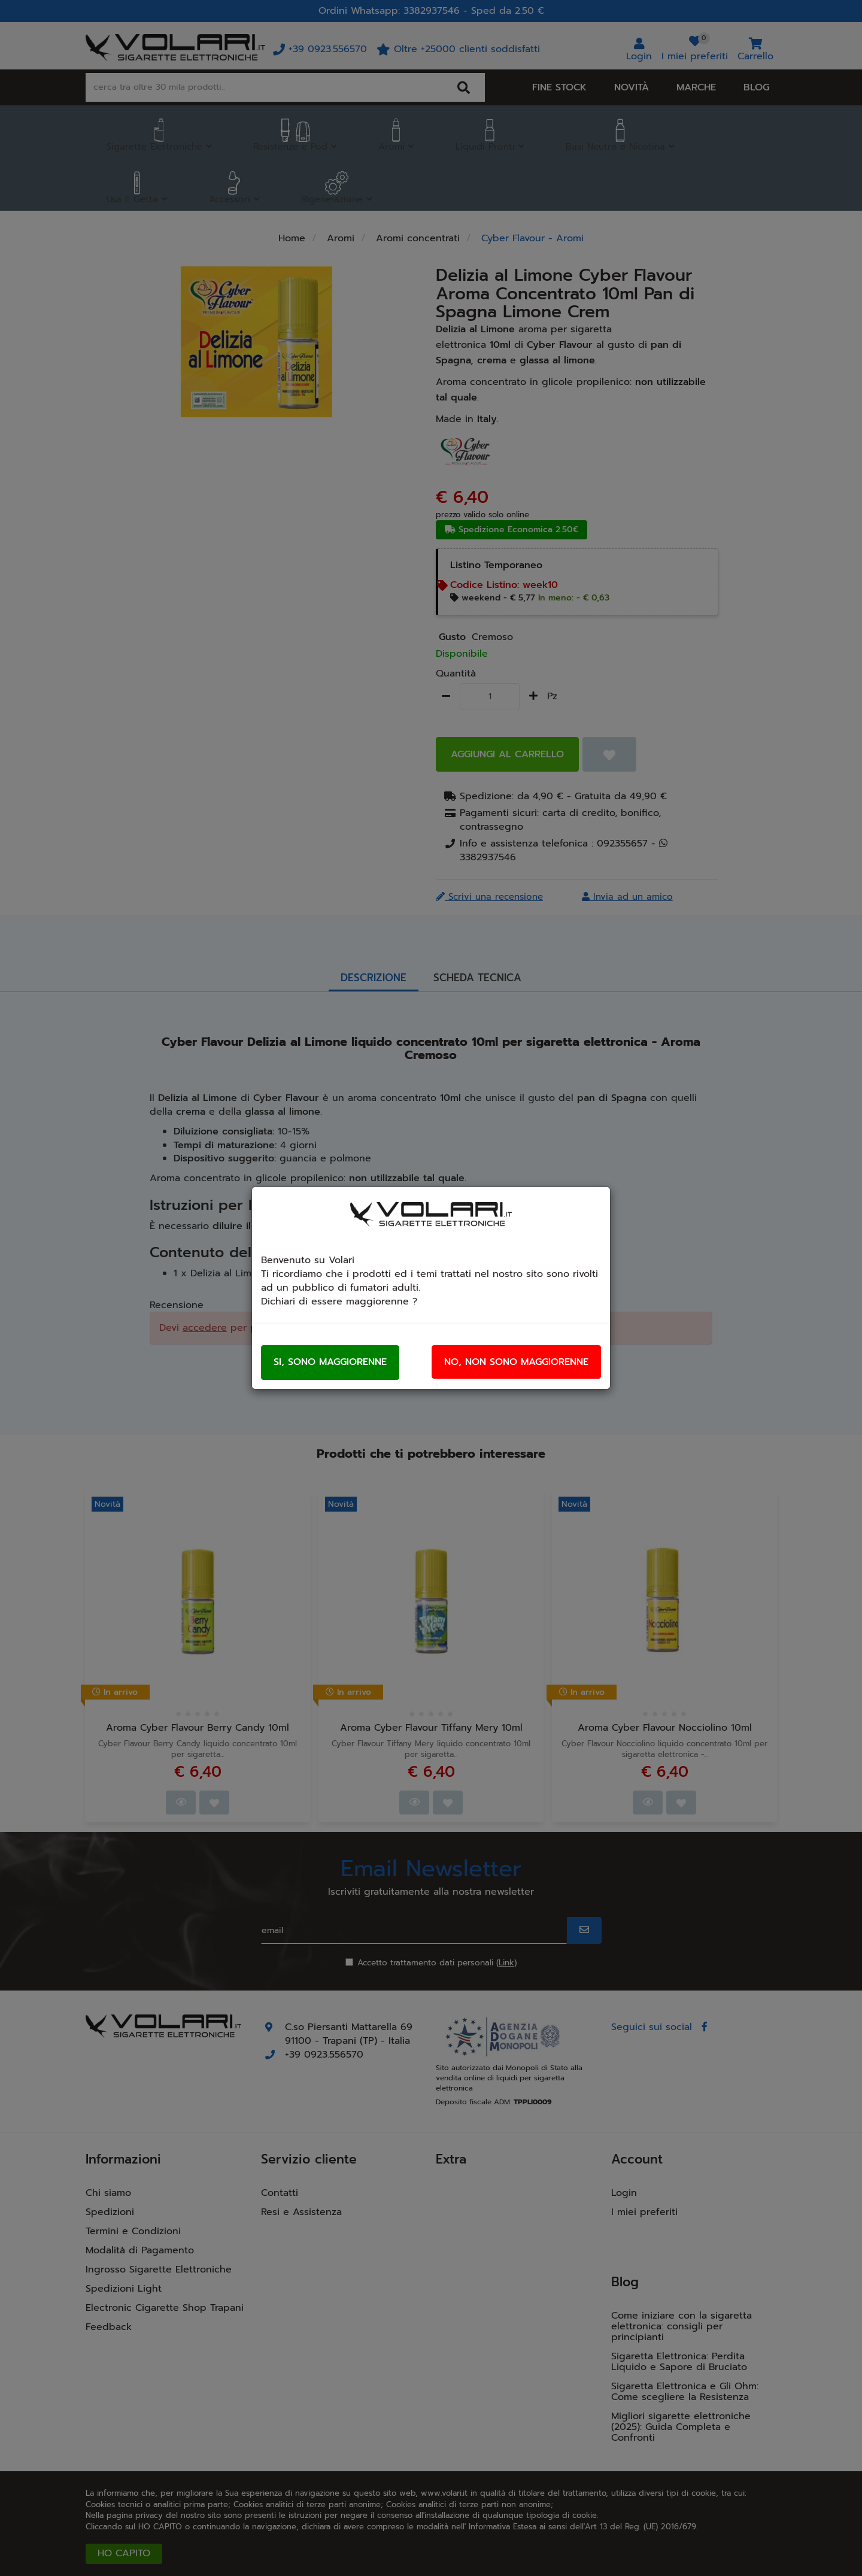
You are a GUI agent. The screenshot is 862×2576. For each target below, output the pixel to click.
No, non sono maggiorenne (516, 1362)
